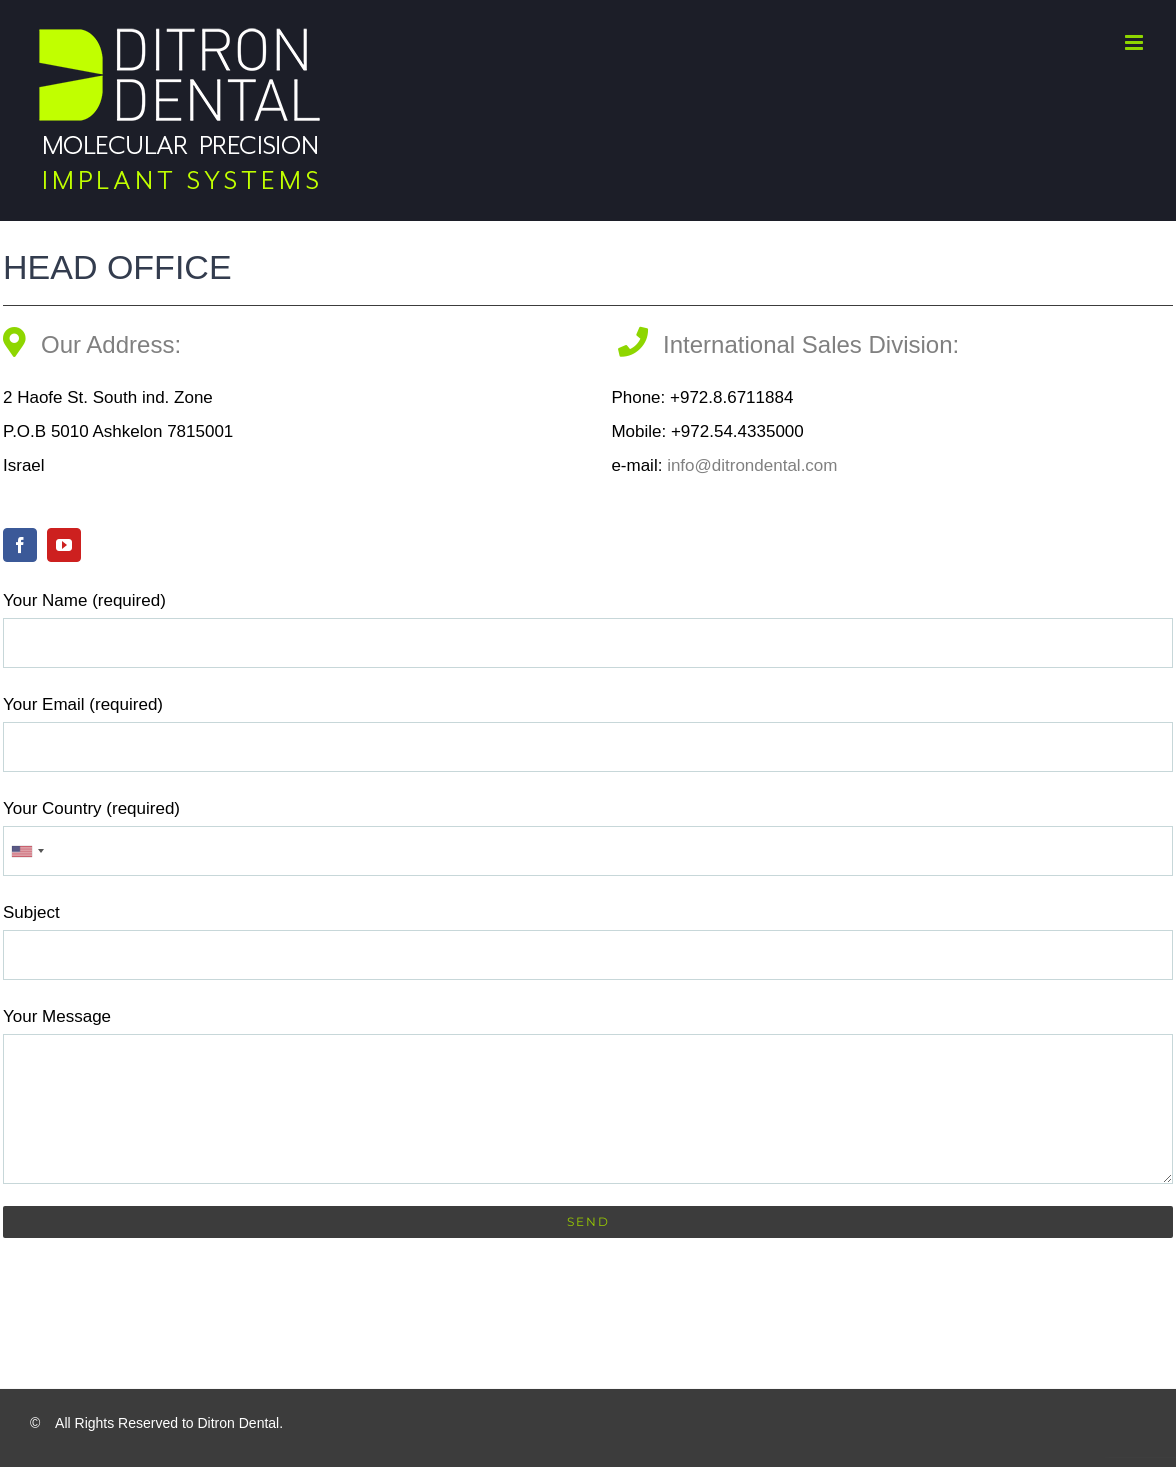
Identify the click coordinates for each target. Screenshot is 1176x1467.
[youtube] (64, 545)
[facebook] (20, 545)
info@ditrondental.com (749, 465)
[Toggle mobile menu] (1135, 42)
